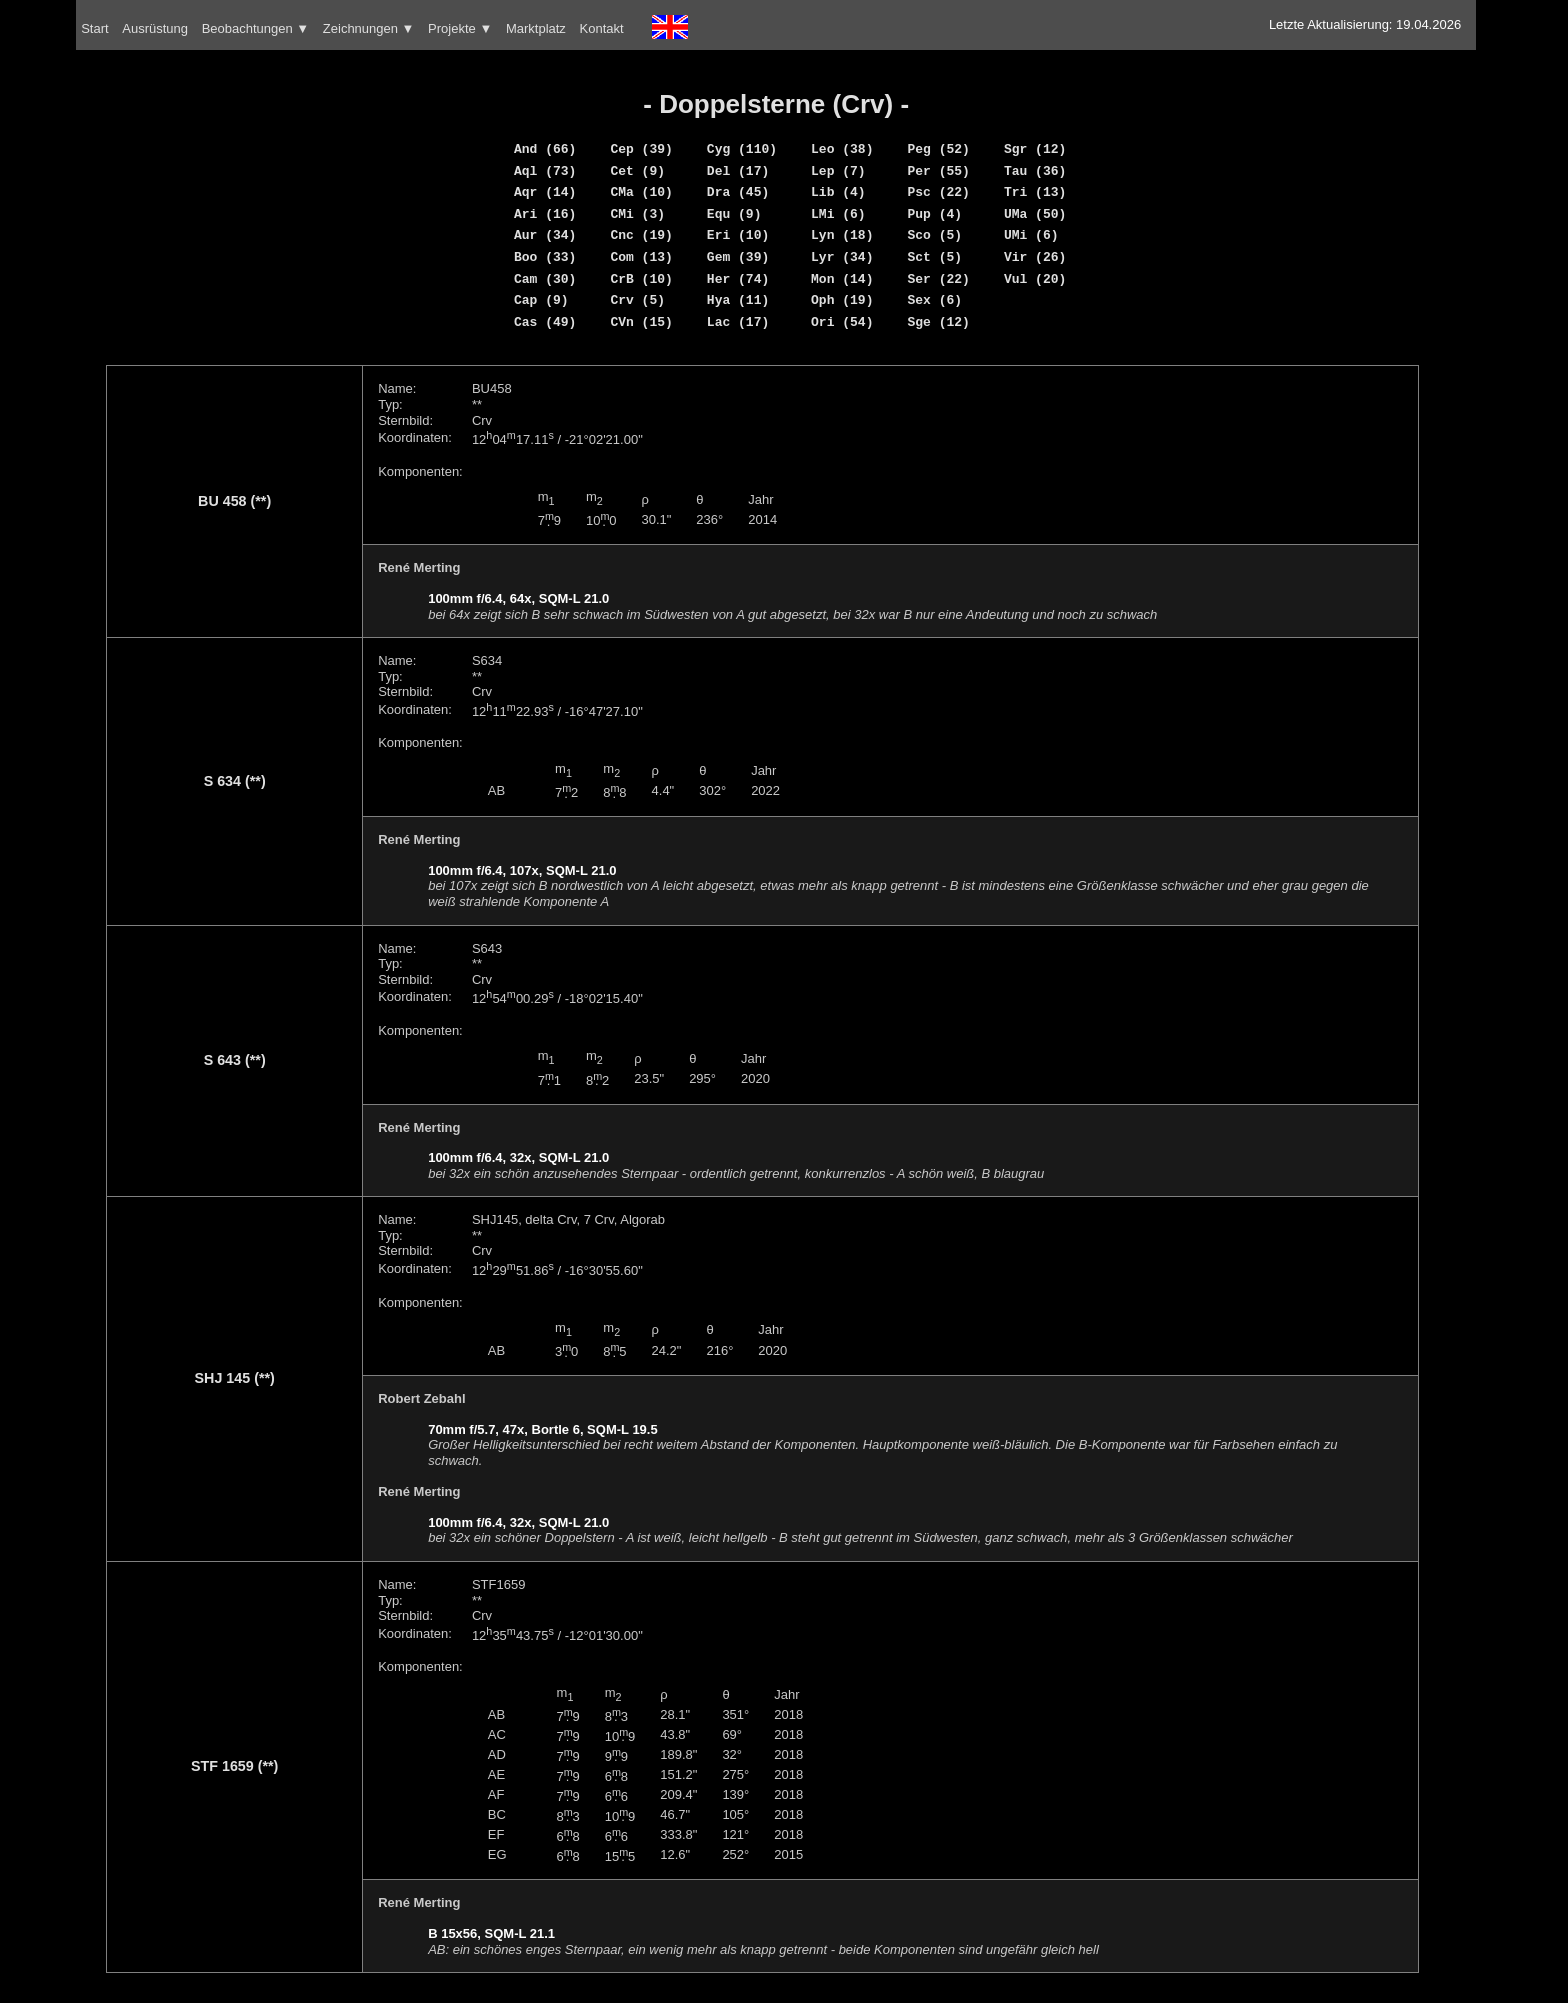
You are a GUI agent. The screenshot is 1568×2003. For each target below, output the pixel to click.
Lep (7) (838, 171)
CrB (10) (641, 279)
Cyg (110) (742, 149)
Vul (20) (1035, 279)
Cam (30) (545, 279)
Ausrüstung (155, 28)
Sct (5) (934, 257)
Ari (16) (545, 214)
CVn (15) (641, 322)
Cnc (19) (641, 235)
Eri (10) (738, 235)
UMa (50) (1035, 214)
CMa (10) (641, 192)
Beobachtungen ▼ (256, 28)
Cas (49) (545, 322)
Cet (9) (637, 171)
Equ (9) (734, 214)
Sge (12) (938, 322)
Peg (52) (938, 149)
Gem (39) (738, 257)
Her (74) (738, 279)
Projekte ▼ (460, 28)
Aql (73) (545, 171)
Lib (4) (838, 192)
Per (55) (938, 171)
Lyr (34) (842, 257)
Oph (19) (842, 300)
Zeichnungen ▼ (369, 28)
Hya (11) (738, 300)
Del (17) (738, 171)
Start (94, 28)
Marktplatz (536, 28)
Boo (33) (545, 257)
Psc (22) (938, 192)
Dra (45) (738, 192)
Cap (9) (541, 300)
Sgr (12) (1035, 149)
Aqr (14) (545, 192)
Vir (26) (1035, 257)
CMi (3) (637, 214)
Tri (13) (1035, 192)
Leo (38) (842, 149)
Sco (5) (934, 235)
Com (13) (641, 257)
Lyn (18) (842, 235)
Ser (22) (938, 279)
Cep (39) (641, 149)
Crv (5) (637, 300)
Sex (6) (934, 300)
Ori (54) (842, 322)
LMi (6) (838, 214)
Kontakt (602, 28)
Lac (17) (738, 322)
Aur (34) (545, 235)
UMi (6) (1031, 235)
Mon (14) (842, 279)
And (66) (545, 149)
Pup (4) (934, 214)
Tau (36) (1035, 171)
